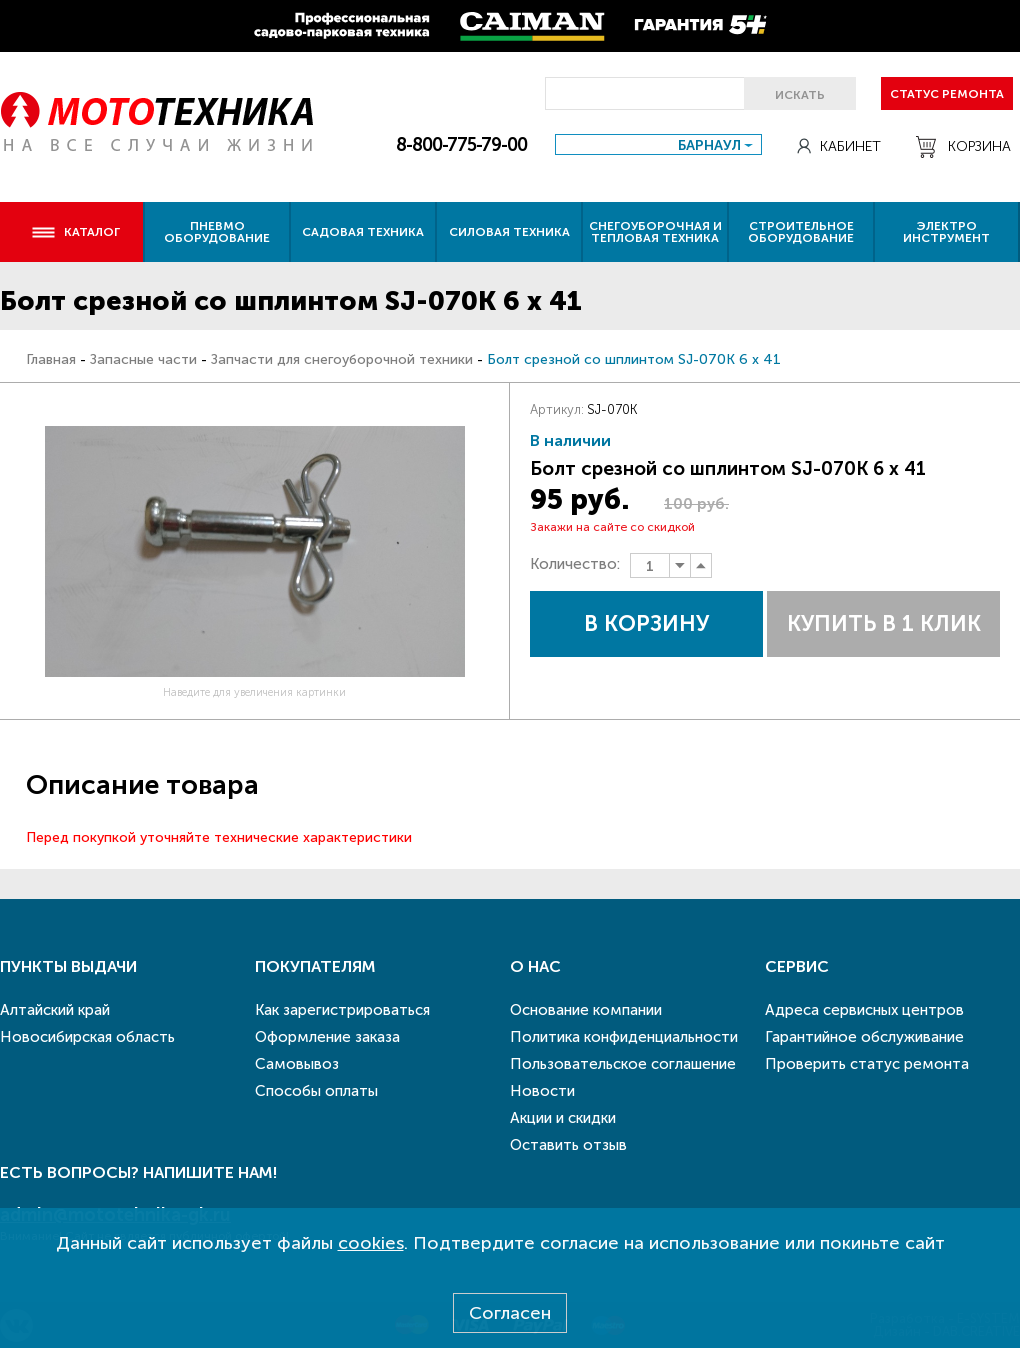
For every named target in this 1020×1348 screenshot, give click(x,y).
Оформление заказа (327, 1037)
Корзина (963, 147)
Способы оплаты (316, 1091)
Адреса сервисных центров (864, 1010)
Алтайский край (55, 1010)
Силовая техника (509, 232)
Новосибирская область (87, 1037)
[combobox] (658, 144)
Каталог (75, 232)
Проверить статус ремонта (867, 1064)
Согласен (510, 1313)
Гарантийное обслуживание (864, 1037)
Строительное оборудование (801, 232)
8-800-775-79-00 (461, 145)
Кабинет (839, 146)
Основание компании (586, 1010)
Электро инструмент (946, 232)
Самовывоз (297, 1064)
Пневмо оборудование (217, 232)
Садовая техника (363, 232)
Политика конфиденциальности (624, 1037)
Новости (542, 1091)
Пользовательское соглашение (623, 1064)
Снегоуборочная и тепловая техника (655, 232)
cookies (371, 1243)
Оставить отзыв (568, 1145)
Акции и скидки (563, 1118)
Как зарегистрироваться (342, 1010)
